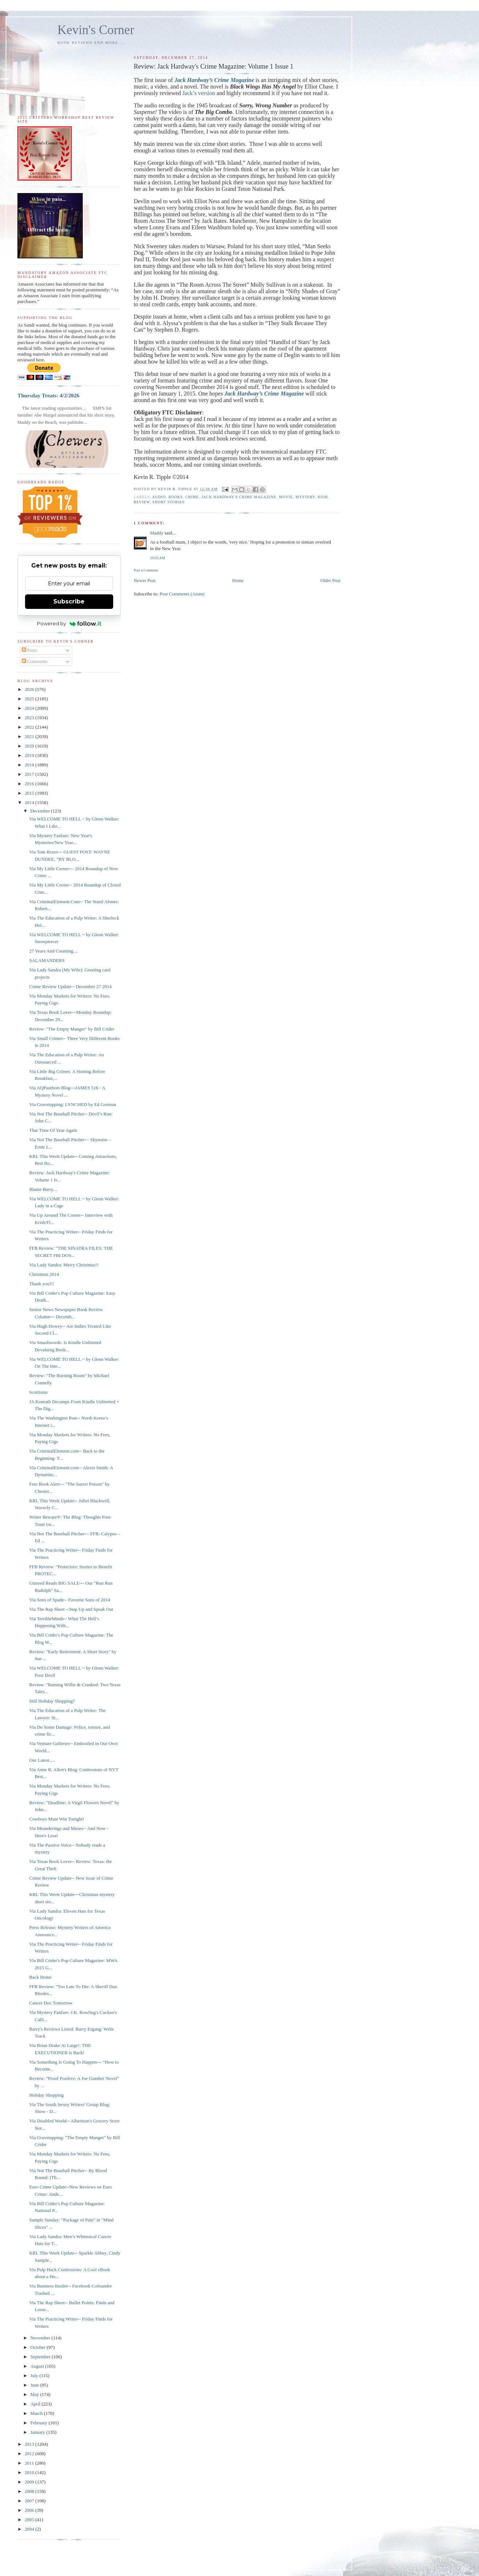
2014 (30, 802)
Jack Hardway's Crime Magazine (239, 497)
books (175, 497)
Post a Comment (146, 570)
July (35, 2375)
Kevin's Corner (95, 30)
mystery (305, 497)
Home (238, 580)
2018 (30, 764)
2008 (30, 2491)
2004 (30, 2529)
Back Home (40, 1977)
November (41, 2337)
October (38, 2347)
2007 (30, 2500)
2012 (30, 2453)
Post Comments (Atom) (182, 594)
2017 (30, 774)
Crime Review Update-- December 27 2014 (70, 986)
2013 (30, 2444)
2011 (30, 2463)
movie (286, 497)
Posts (29, 650)
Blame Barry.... (43, 1189)
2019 (30, 755)
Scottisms (38, 1392)
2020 (30, 746)
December (40, 811)
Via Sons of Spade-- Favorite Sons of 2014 (69, 1599)
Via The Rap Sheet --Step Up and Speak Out (71, 1609)
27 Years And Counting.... (53, 951)
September (41, 2356)
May (35, 2394)
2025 (30, 698)
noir (323, 497)
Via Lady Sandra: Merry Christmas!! (63, 1264)
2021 (30, 736)
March (37, 2413)
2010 (30, 2472)
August (37, 2366)
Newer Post (144, 580)
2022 (30, 727)
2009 (30, 2482)
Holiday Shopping (46, 2095)
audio (159, 497)
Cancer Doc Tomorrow (50, 2003)
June (35, 2385)
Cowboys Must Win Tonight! (56, 1819)
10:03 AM (157, 558)
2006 (30, 2510)
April (36, 2404)
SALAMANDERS (47, 960)
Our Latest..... (42, 1760)
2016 (30, 783)
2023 (30, 717)
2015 (30, 793)
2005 (30, 2519)
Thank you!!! (41, 1283)
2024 (30, 708)
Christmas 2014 (44, 1274)
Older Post (330, 580)
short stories (168, 502)
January (38, 2432)
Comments (35, 661)
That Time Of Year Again (53, 1130)
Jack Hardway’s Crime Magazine (214, 80)
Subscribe (69, 601)
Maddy (156, 533)
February (39, 2422)
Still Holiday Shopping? (52, 1701)
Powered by (69, 623)
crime (192, 497)
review (142, 502)
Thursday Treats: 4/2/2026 (48, 395)
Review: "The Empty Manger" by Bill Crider (71, 1029)
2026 (30, 689)
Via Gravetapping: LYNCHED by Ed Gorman (72, 1104)
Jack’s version (199, 93)
